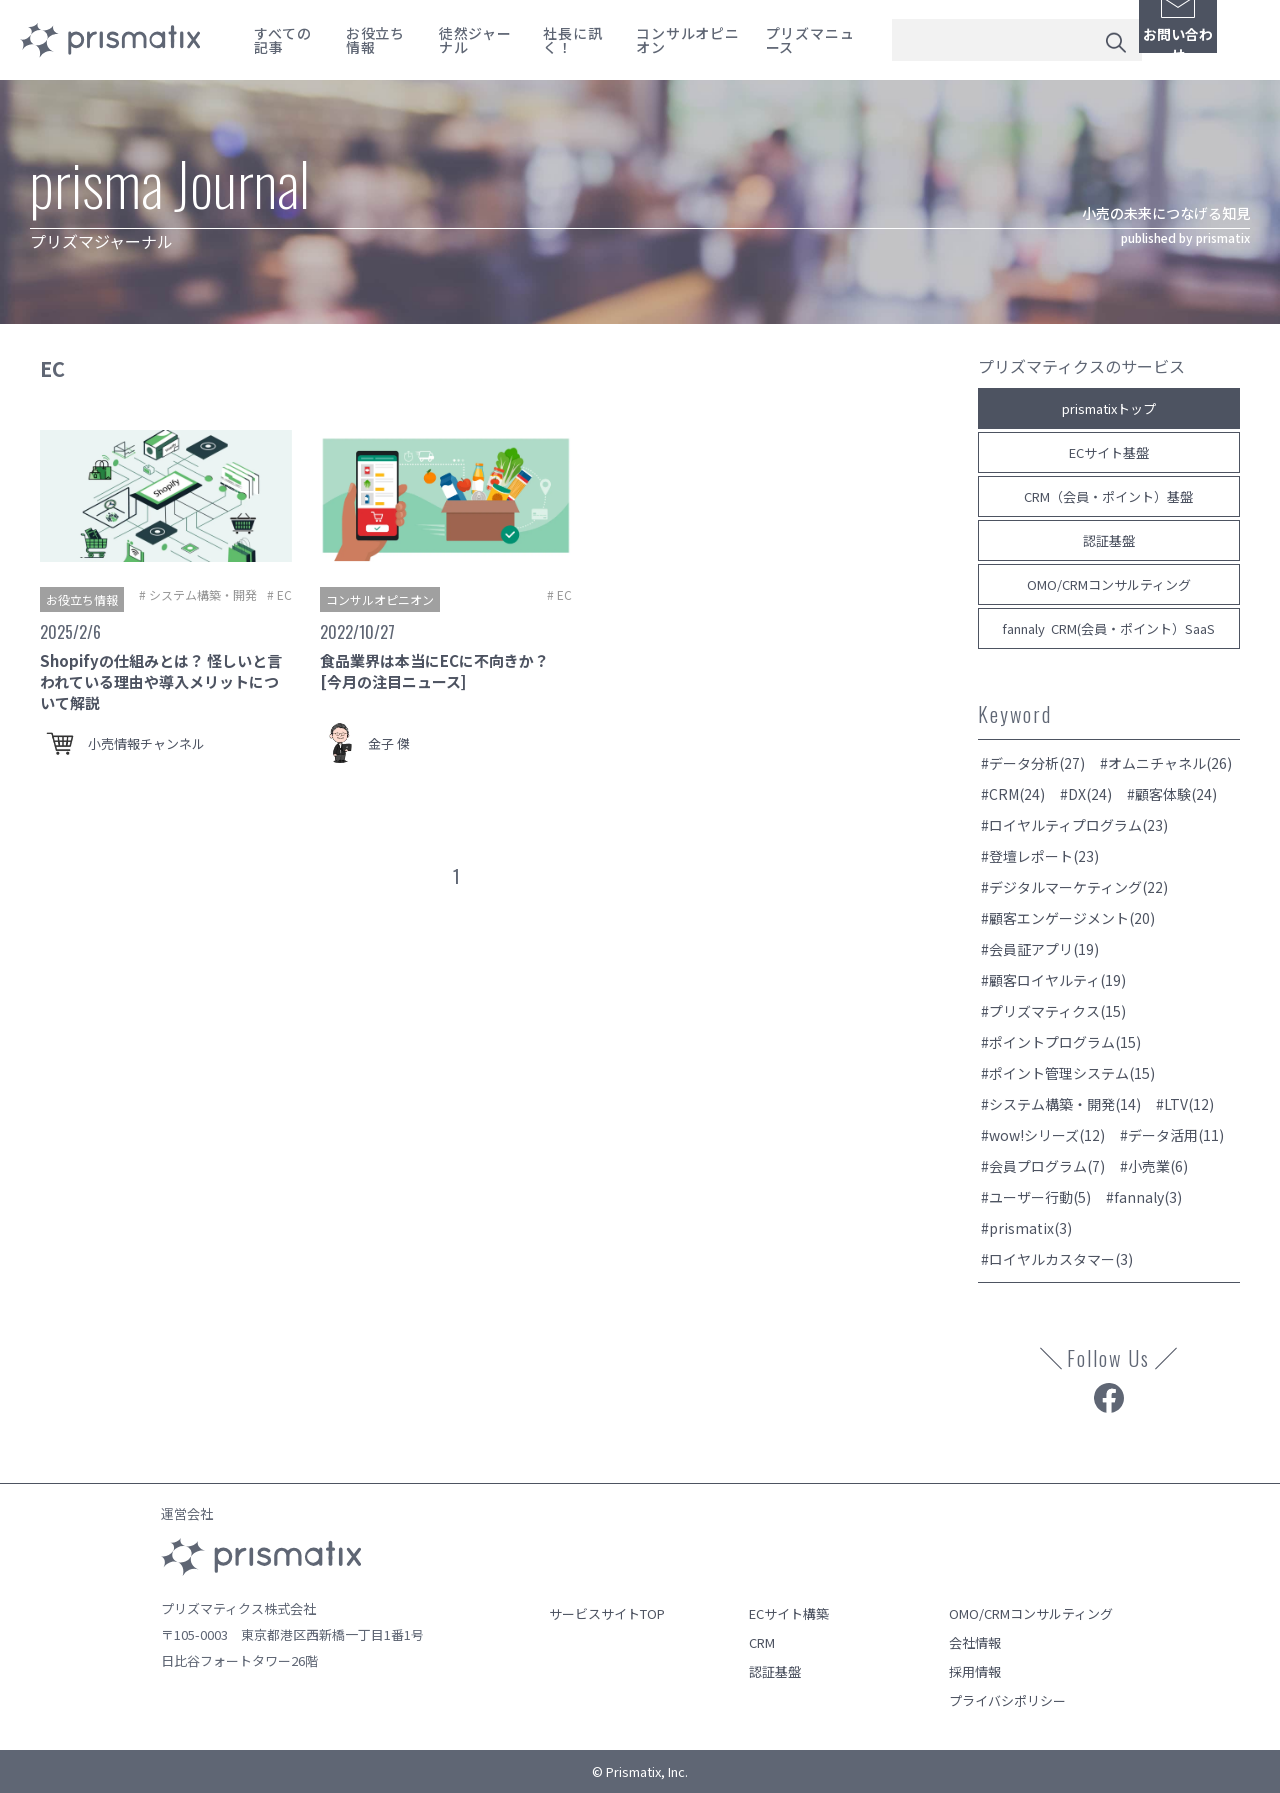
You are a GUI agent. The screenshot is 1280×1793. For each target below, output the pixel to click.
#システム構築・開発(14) (1061, 1104)
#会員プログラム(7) (1043, 1166)
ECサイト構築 (789, 1613)
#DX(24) (1086, 794)
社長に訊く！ (572, 40)
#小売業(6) (1154, 1166)
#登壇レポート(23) (1040, 856)
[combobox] (1017, 40)
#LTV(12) (1185, 1104)
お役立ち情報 (375, 40)
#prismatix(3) (1026, 1228)
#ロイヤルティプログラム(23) (1074, 825)
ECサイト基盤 (1109, 452)
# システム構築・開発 (198, 594)
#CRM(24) (1013, 794)
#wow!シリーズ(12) (1043, 1135)
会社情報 (975, 1642)
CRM (762, 1642)
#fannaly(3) (1144, 1197)
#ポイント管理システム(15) (1068, 1073)
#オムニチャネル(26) (1166, 763)
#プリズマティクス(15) (1053, 1011)
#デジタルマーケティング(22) (1074, 887)
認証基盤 (1109, 540)
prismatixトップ (1109, 408)
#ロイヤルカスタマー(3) (1057, 1259)
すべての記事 (282, 40)
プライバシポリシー (1007, 1700)
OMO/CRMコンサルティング (1109, 584)
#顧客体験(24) (1172, 794)
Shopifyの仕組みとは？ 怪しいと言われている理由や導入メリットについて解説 (161, 681)
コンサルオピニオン (688, 40)
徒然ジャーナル (475, 40)
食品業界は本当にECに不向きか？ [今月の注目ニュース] (434, 671)
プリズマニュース (810, 40)
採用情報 (975, 1671)
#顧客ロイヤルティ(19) (1053, 980)
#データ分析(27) (1033, 763)
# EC (279, 594)
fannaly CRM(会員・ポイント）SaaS (1108, 628)
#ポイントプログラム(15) (1061, 1042)
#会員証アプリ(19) (1040, 949)
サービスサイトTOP (607, 1613)
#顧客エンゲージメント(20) (1068, 918)
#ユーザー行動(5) (1036, 1197)
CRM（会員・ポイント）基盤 (1108, 496)
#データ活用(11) (1172, 1135)
